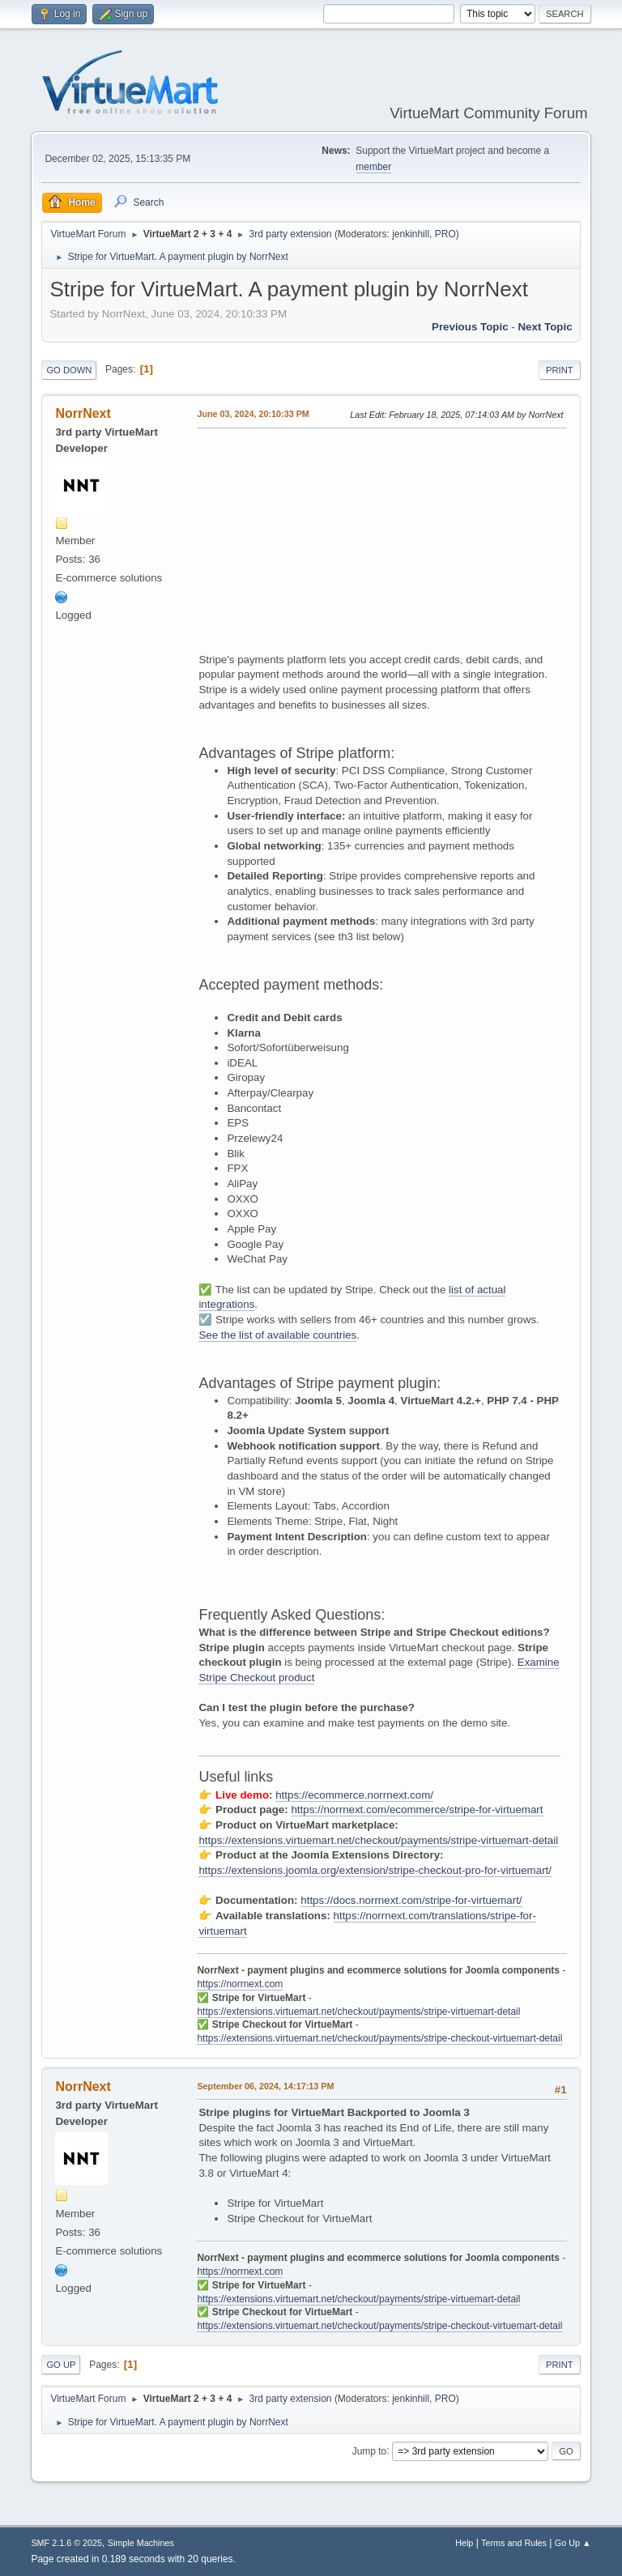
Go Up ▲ (573, 2543)
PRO (445, 234)
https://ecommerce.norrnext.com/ (354, 1795)
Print (559, 370)
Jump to (369, 2450)
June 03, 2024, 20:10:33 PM (253, 414)
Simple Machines (141, 2543)
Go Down (69, 370)
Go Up (60, 2364)
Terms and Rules (514, 2543)
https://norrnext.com (240, 1984)
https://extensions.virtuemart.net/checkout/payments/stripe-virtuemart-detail (378, 1840)
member (373, 166)
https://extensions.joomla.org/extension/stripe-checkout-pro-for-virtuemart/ (375, 1870)
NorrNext (82, 413)
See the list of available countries (277, 1335)
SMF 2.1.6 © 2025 (66, 2543)
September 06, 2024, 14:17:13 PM (265, 2086)
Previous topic (470, 327)
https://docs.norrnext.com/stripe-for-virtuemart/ (411, 1900)
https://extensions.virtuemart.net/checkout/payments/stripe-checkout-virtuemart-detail (379, 2038)
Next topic (545, 327)
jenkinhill (410, 234)
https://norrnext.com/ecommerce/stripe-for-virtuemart (417, 1809)
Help (464, 2543)
